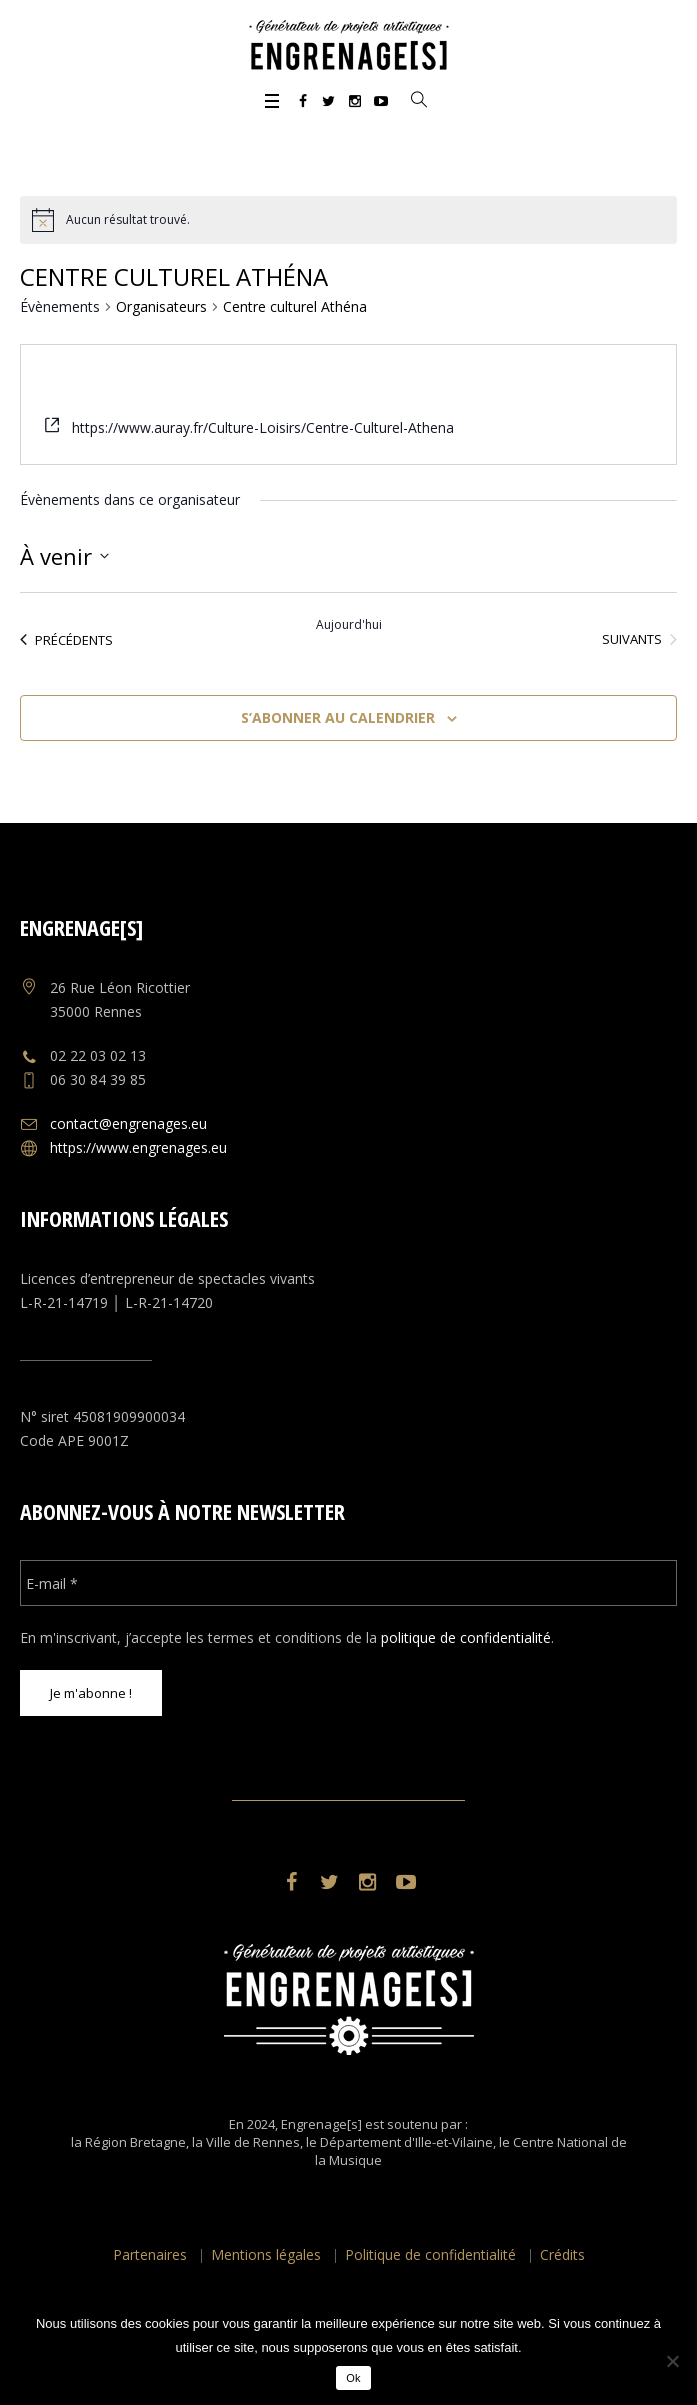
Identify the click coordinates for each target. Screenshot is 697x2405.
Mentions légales (266, 2254)
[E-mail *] (348, 1583)
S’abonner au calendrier (338, 717)
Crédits (562, 2254)
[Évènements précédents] (66, 640)
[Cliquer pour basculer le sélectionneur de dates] (64, 556)
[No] (672, 2361)
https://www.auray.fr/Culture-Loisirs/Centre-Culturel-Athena (263, 427)
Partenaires (150, 2254)
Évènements (60, 306)
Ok (353, 2378)
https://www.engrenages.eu (138, 1147)
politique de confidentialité (466, 1637)
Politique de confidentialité (430, 2254)
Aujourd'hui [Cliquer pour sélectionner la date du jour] (349, 625)
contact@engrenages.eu (128, 1123)
